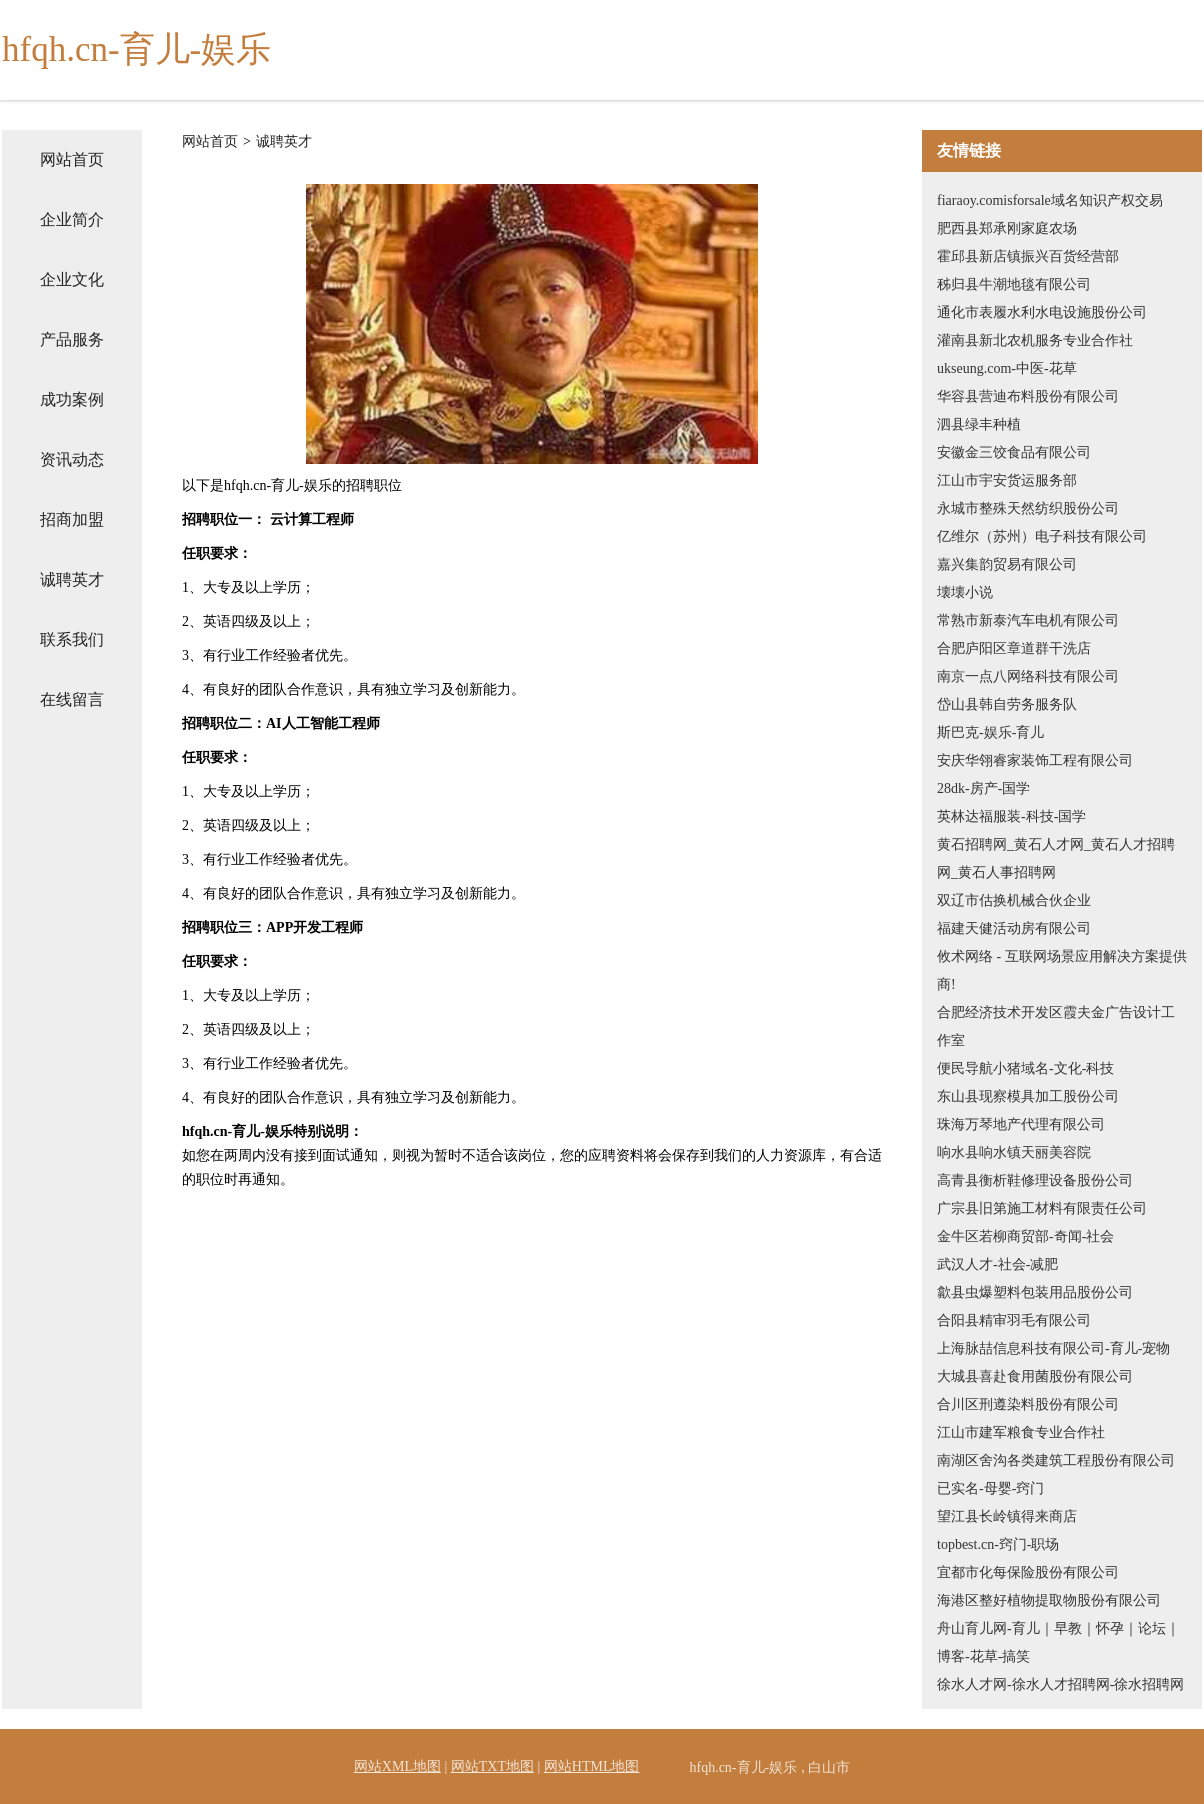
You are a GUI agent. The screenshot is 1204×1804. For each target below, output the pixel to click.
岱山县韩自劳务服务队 (1007, 704)
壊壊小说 (965, 592)
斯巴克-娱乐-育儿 (990, 732)
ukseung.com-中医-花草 (1007, 368)
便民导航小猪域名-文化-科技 (1025, 1068)
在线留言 (72, 699)
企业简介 (72, 219)
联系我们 (72, 639)
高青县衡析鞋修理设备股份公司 (1035, 1180)
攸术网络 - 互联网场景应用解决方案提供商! (1062, 970)
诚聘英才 (72, 579)
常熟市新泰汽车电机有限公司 (1028, 620)
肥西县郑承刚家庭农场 (1007, 228)
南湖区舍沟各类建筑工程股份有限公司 (1056, 1460)
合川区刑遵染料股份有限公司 (1028, 1404)
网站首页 (72, 159)
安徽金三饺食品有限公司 (1014, 452)
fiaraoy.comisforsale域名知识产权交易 (1050, 200)
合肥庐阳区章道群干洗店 (1014, 648)
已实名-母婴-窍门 (990, 1488)
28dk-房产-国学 (983, 788)
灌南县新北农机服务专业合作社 (1035, 340)
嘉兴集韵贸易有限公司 (1007, 564)
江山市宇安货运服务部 (1007, 480)
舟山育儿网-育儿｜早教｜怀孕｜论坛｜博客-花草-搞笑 (1058, 1642)
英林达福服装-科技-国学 (1011, 816)
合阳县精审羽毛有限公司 (1014, 1320)
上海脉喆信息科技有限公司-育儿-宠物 (1053, 1348)
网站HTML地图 (592, 1766)
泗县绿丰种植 (979, 424)
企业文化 (72, 279)
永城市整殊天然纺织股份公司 (1028, 508)
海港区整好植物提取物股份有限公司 (1049, 1600)
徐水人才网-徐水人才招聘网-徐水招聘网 (1060, 1684)
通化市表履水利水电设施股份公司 (1042, 312)
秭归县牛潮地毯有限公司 (1014, 284)
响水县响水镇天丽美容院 (1014, 1152)
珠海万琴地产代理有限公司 (1021, 1124)
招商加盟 (72, 519)
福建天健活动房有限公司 (1014, 928)
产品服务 (72, 339)
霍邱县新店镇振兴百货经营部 (1028, 256)
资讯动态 (72, 459)
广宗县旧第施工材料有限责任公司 (1042, 1208)
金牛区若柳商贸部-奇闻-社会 (1025, 1236)
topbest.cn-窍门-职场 (998, 1544)
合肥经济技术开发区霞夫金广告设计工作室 (1056, 1026)
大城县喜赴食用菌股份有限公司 (1035, 1376)
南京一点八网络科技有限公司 (1028, 676)
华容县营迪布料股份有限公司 (1028, 396)
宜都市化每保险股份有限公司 (1028, 1572)
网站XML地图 (397, 1766)
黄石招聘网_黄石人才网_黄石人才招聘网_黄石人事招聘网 (1056, 858)
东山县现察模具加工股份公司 (1028, 1096)
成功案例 (72, 399)
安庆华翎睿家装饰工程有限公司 (1035, 760)
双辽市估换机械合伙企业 (1014, 900)
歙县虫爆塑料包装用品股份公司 (1035, 1292)
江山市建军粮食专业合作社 (1021, 1432)
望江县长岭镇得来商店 (1007, 1516)
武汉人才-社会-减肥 (997, 1264)
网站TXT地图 (492, 1766)
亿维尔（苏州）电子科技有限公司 (1042, 536)
